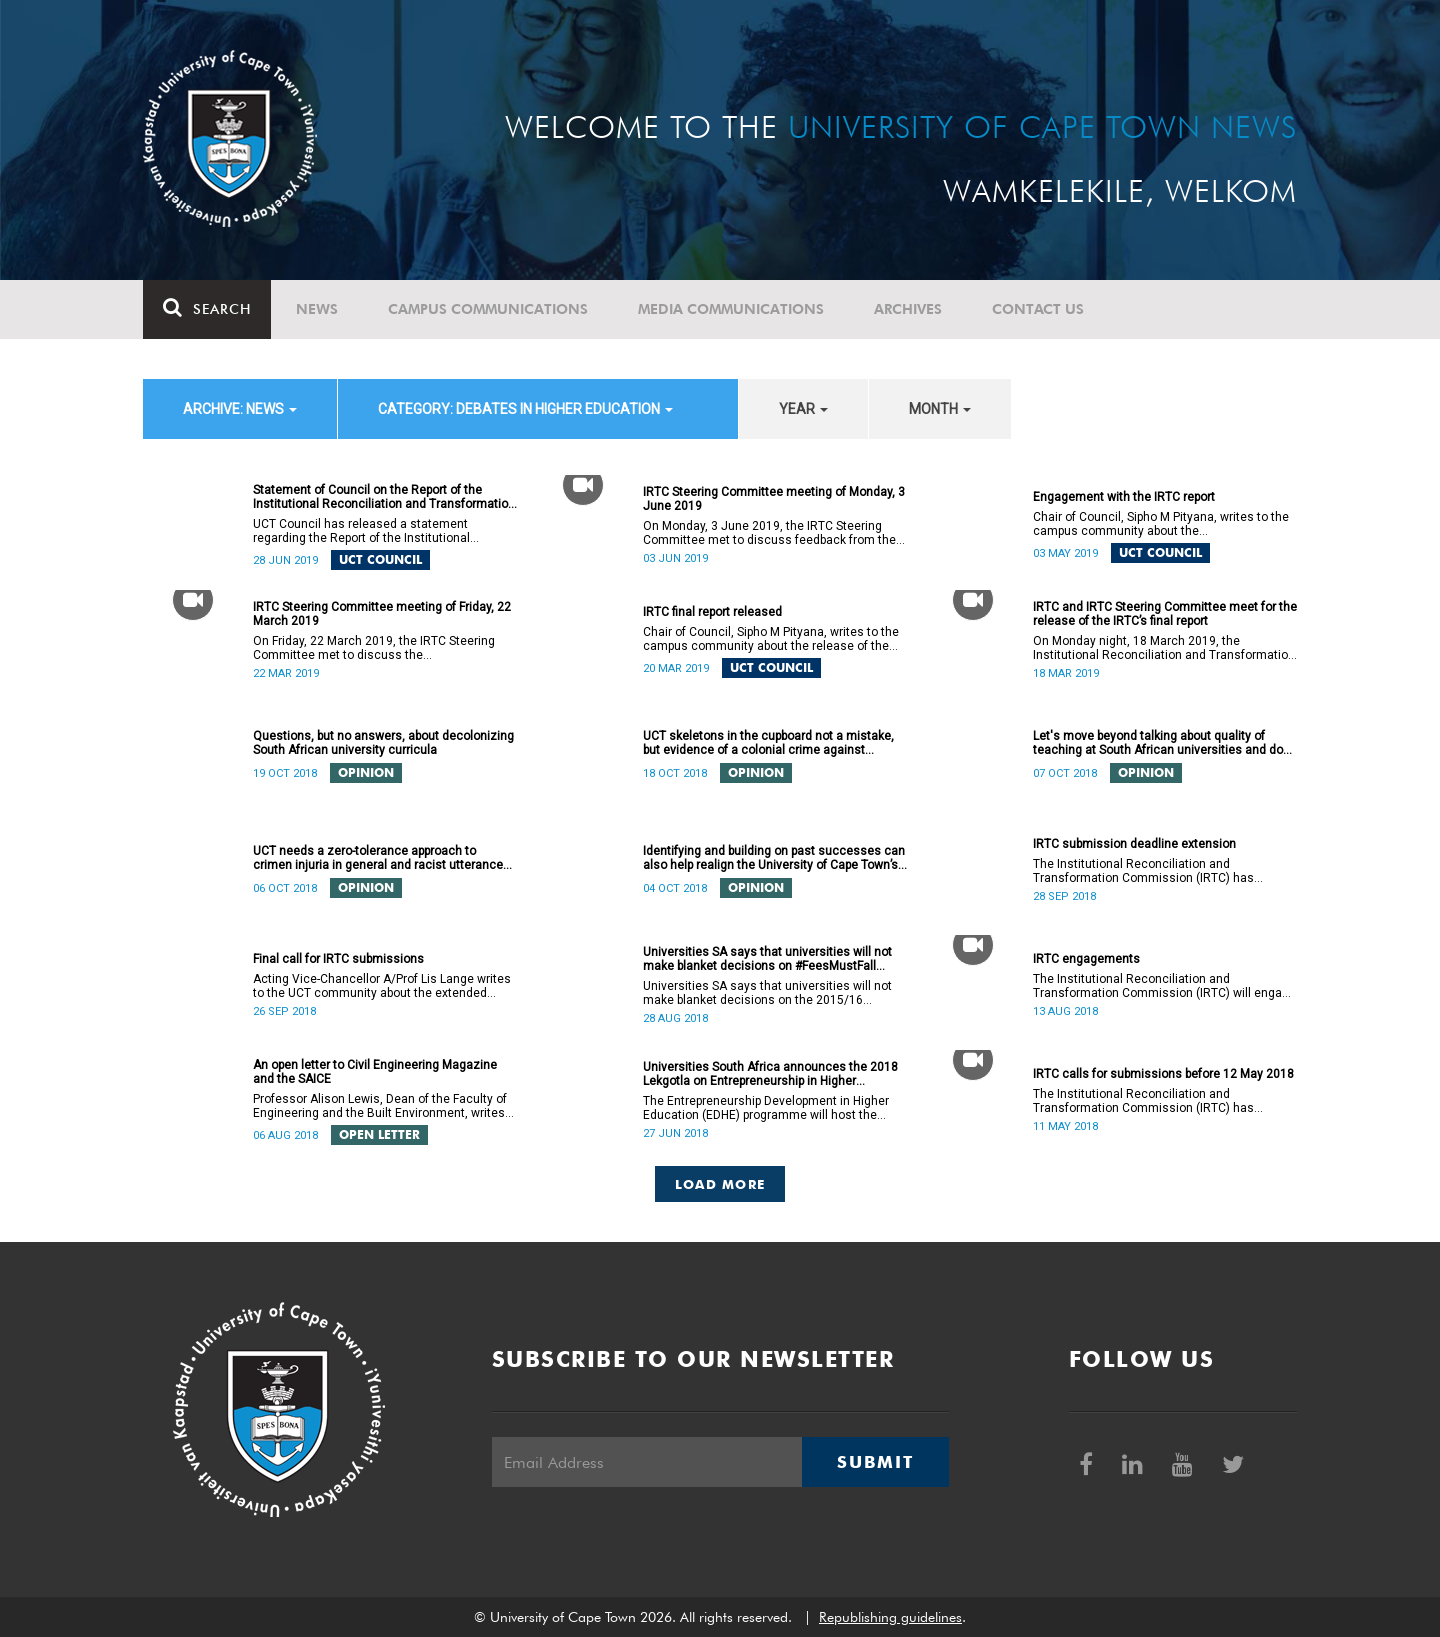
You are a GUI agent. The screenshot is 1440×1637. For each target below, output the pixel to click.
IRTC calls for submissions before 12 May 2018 (1163, 1074)
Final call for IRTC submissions (338, 959)
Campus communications (488, 309)
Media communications (731, 309)
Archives (908, 309)
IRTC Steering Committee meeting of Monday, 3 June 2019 (774, 499)
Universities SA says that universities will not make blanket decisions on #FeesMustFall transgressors (767, 959)
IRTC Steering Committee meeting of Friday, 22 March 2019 (382, 614)
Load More (720, 1184)
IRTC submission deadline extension (1134, 844)
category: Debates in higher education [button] (525, 409)
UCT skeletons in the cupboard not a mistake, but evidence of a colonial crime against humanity (768, 743)
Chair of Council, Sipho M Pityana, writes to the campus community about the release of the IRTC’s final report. (771, 639)
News (317, 309)
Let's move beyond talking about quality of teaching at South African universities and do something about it (1158, 743)
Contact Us (1038, 309)
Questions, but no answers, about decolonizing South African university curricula (383, 743)
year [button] (803, 409)
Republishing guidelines (890, 1617)
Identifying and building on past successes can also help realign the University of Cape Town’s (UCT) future (774, 858)
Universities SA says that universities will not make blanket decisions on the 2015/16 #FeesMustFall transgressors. (767, 993)
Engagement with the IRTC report (1124, 497)
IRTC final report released (712, 612)
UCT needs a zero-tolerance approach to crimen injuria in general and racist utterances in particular (381, 858)
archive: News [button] (240, 409)
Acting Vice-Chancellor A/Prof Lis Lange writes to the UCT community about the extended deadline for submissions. (382, 986)
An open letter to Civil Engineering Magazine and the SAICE (375, 1072)
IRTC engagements (1086, 959)
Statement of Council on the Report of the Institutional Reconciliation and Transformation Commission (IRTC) (384, 497)
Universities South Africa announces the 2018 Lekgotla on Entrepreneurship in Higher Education (770, 1074)
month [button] (940, 409)
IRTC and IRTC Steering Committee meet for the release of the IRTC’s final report (1165, 614)
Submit (875, 1462)
